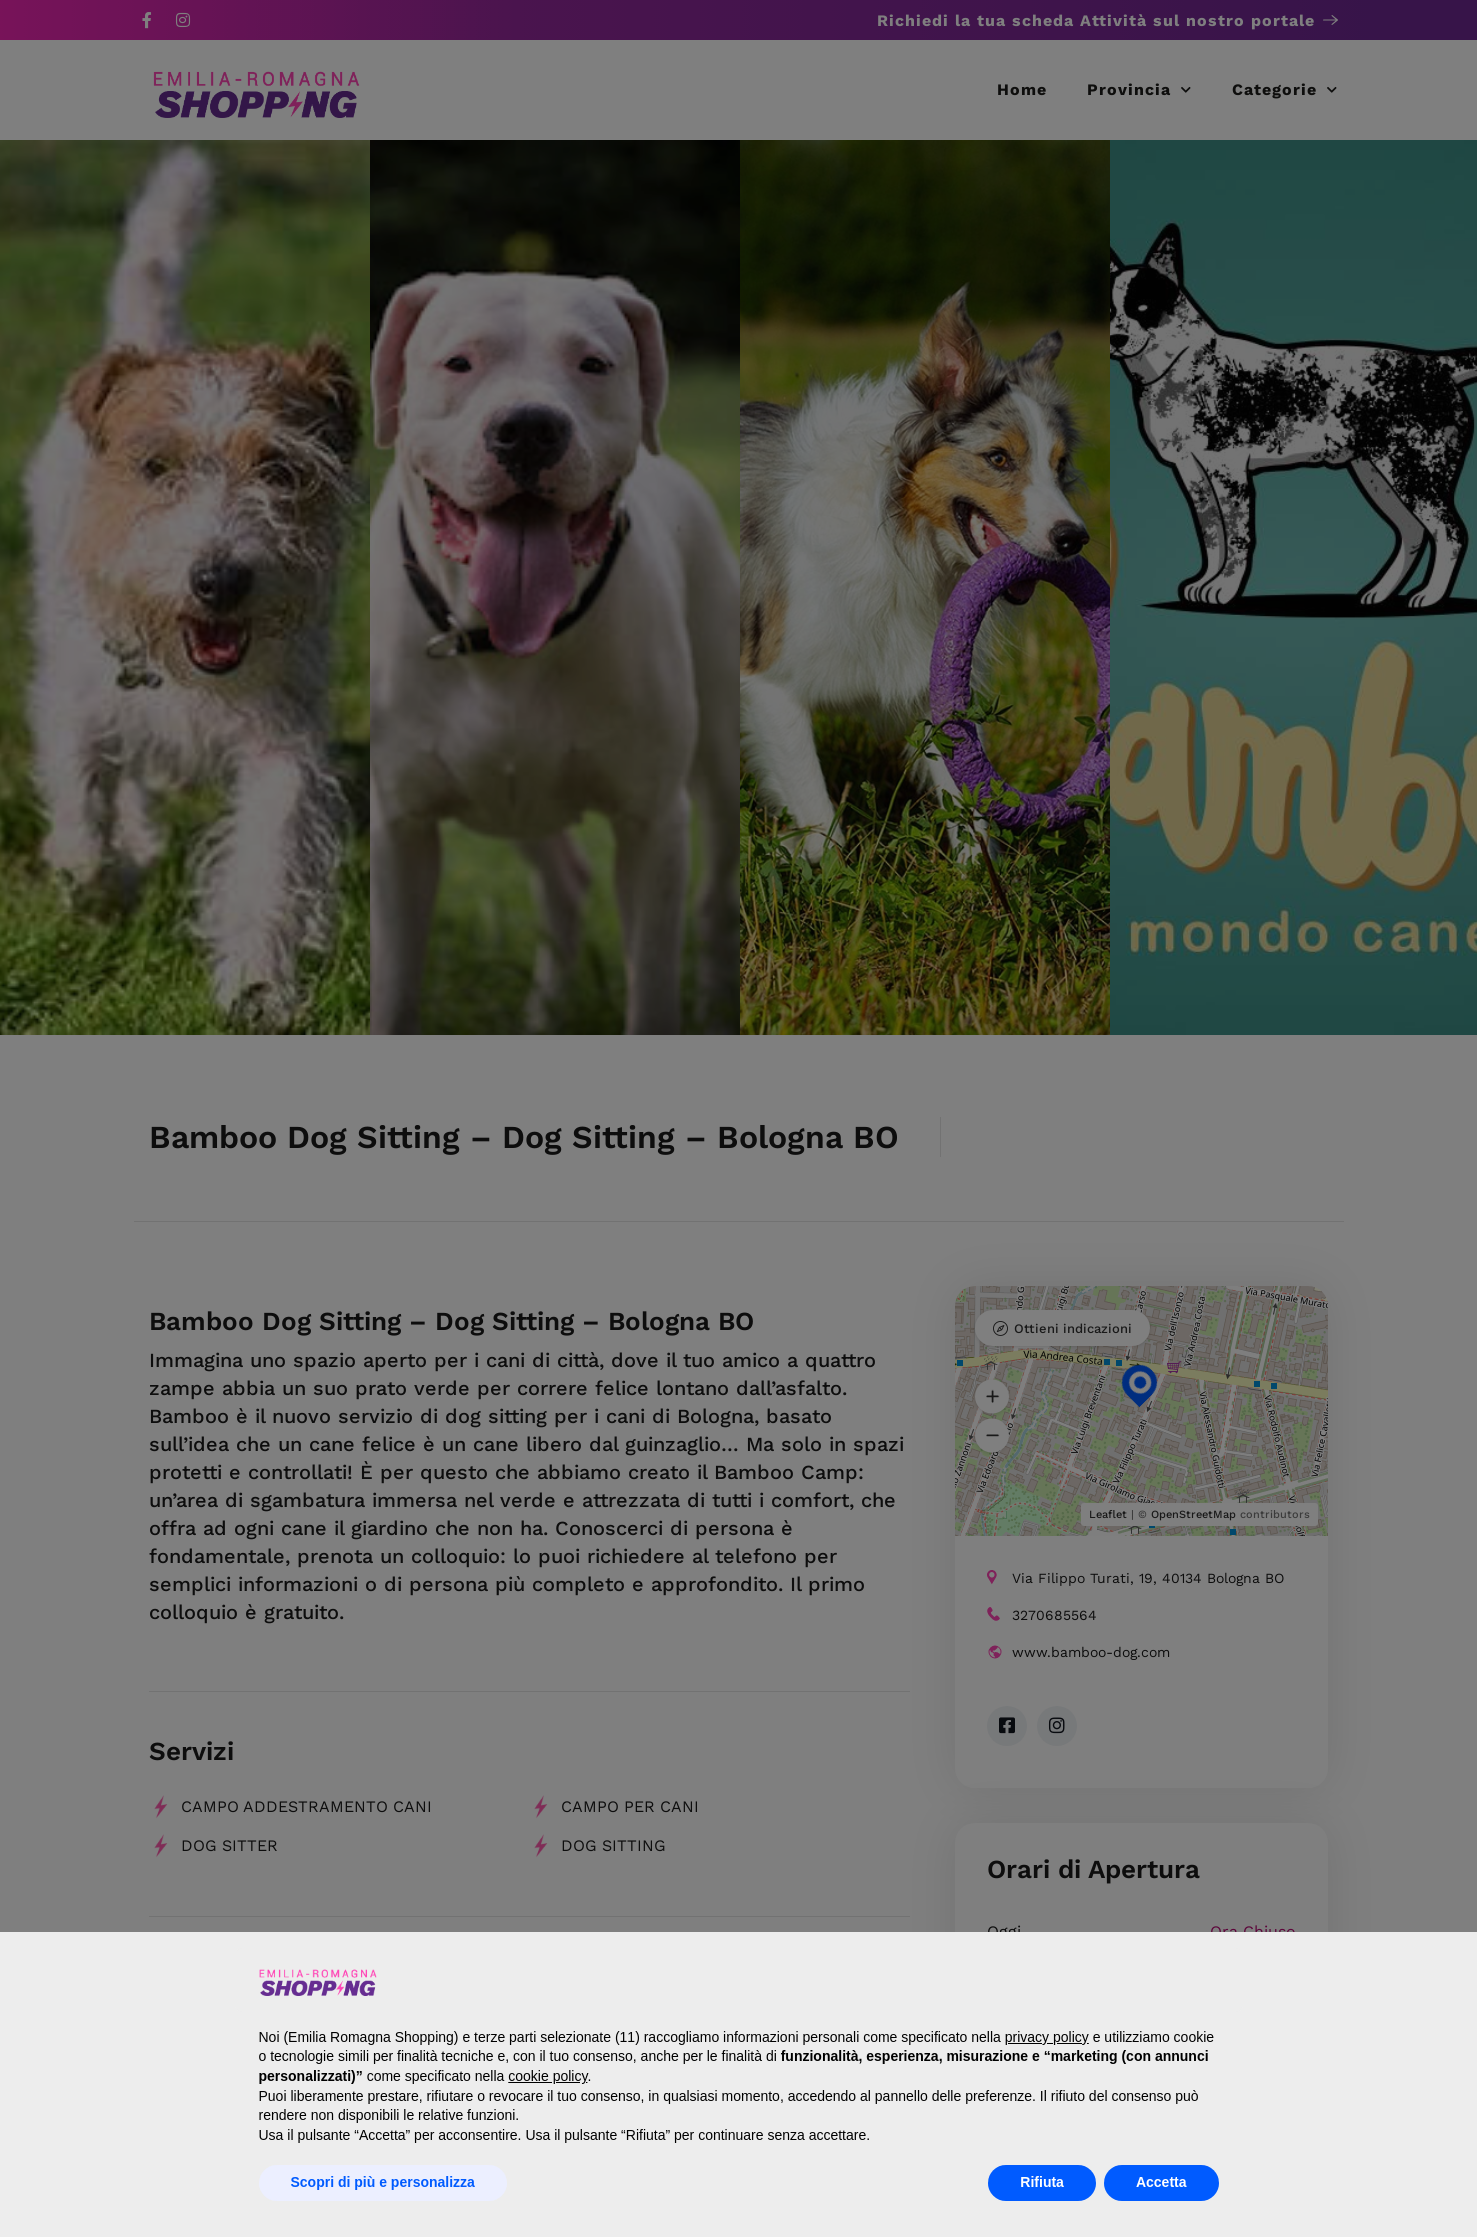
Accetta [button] (1161, 2182)
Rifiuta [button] (1042, 2182)
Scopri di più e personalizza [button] (383, 2182)
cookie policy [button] (547, 2076)
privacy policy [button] (1047, 2037)
